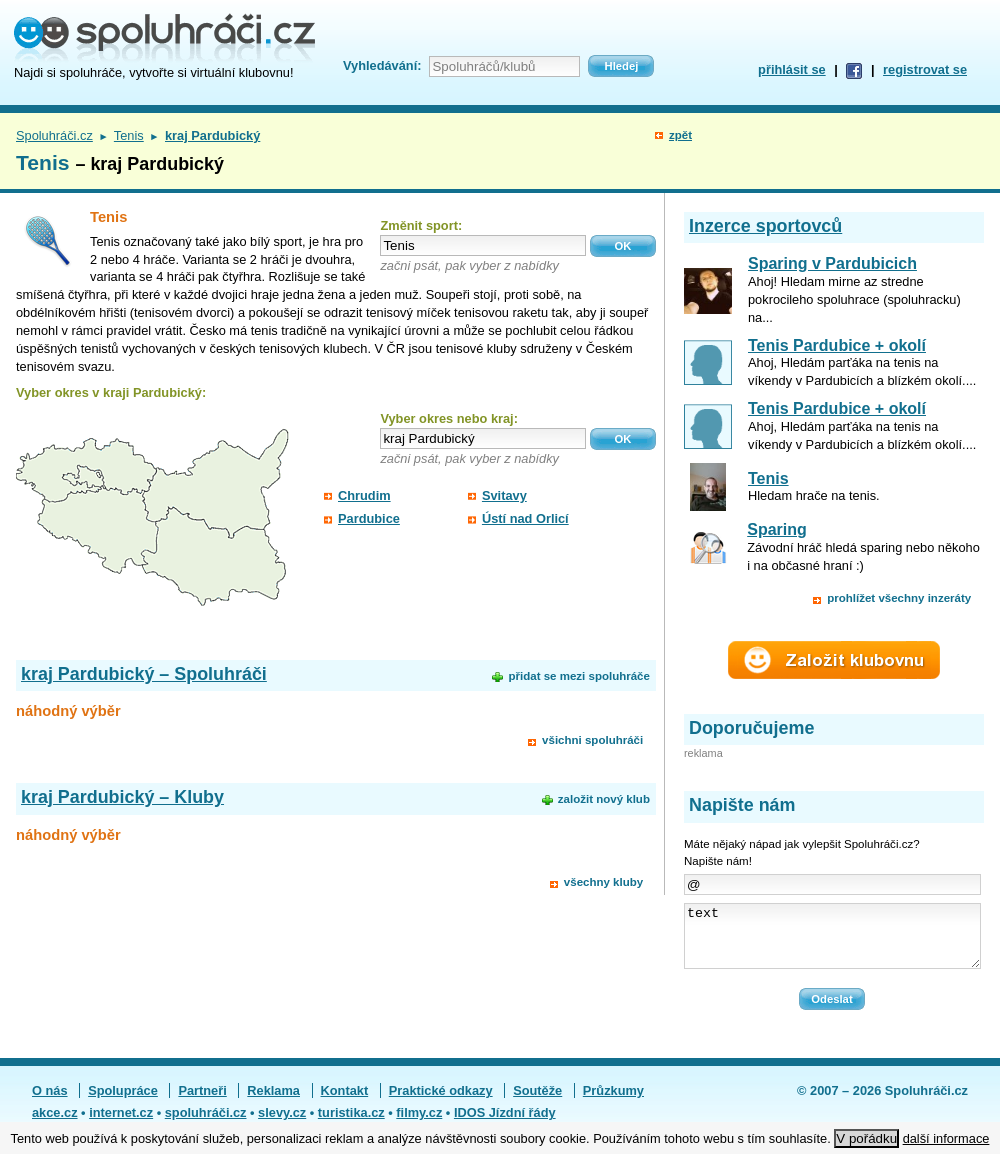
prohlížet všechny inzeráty (899, 598)
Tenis (129, 135)
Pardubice (369, 518)
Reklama (273, 1102)
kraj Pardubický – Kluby (122, 797)
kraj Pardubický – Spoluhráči (144, 674)
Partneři (202, 1102)
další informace (946, 1138)
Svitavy (504, 495)
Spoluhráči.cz (54, 135)
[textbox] (483, 245)
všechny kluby (603, 882)
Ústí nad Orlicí (525, 518)
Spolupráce (123, 1102)
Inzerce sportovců (765, 226)
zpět (680, 135)
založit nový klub (604, 799)
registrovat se (925, 69)
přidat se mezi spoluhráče (578, 676)
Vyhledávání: (382, 65)
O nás (50, 1102)
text (832, 942)
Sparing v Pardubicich (832, 263)
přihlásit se (792, 69)
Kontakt (345, 1102)
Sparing (777, 529)
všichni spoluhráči (592, 740)
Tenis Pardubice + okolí (837, 345)
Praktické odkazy (441, 1102)
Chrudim (364, 495)
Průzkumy (613, 1102)
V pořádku (866, 1138)
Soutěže (537, 1102)
